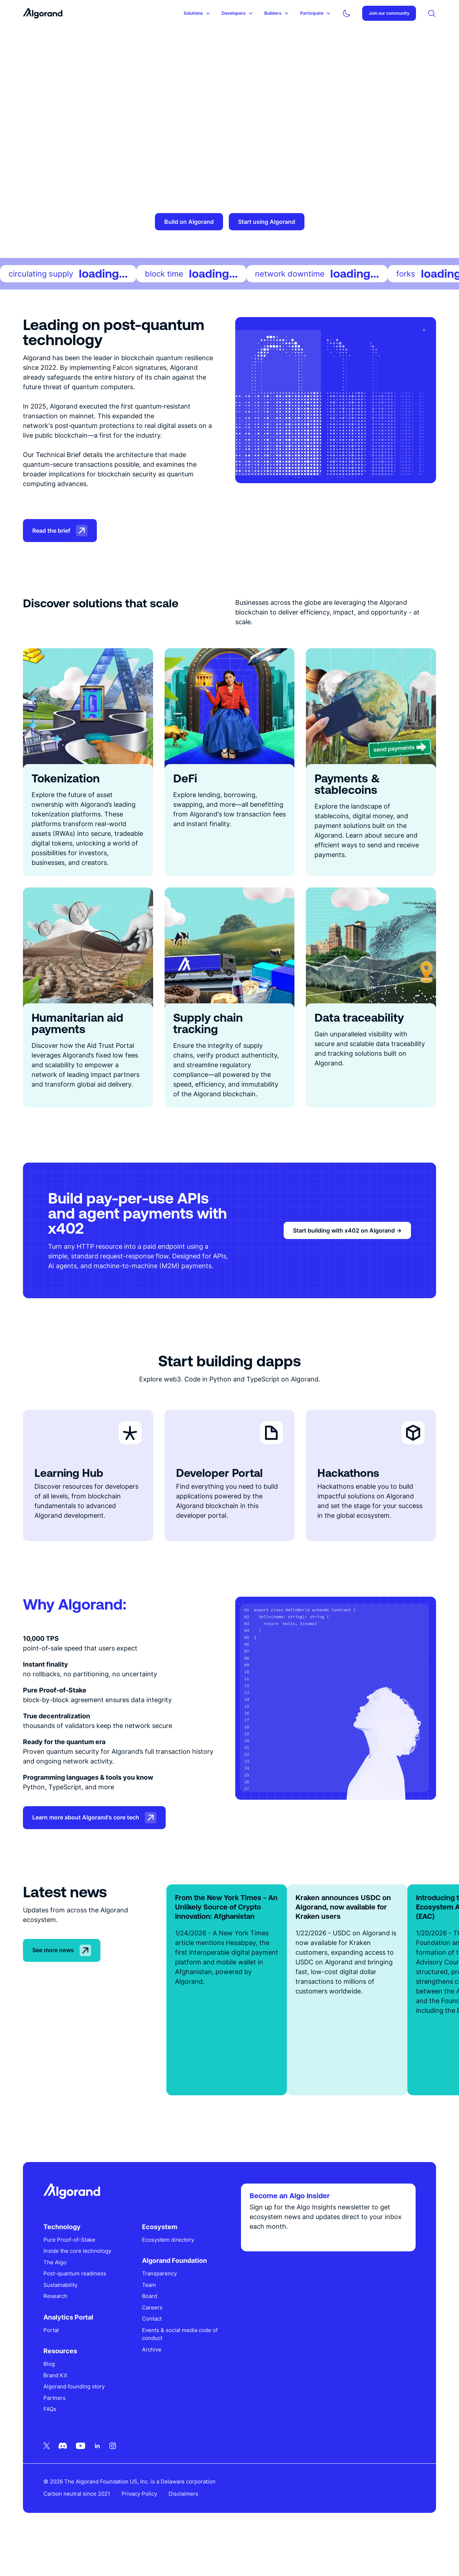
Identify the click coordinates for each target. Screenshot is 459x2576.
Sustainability (63, 2319)
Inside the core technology (80, 2285)
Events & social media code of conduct (178, 2368)
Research (58, 2330)
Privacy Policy (142, 2528)
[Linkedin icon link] (99, 2480)
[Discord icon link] (65, 2480)
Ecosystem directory (169, 2274)
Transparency (160, 2308)
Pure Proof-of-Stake (72, 2274)
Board (150, 2330)
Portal (53, 2364)
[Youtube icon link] (83, 2480)
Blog (51, 2398)
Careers (153, 2342)
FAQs (52, 2443)
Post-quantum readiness (77, 2308)
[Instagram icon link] (115, 2480)
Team (150, 2319)
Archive (153, 2383)
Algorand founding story (76, 2421)
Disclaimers (186, 2528)
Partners (57, 2432)
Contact (153, 2353)
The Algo (57, 2296)
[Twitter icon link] (49, 2480)
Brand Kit (58, 2409)
